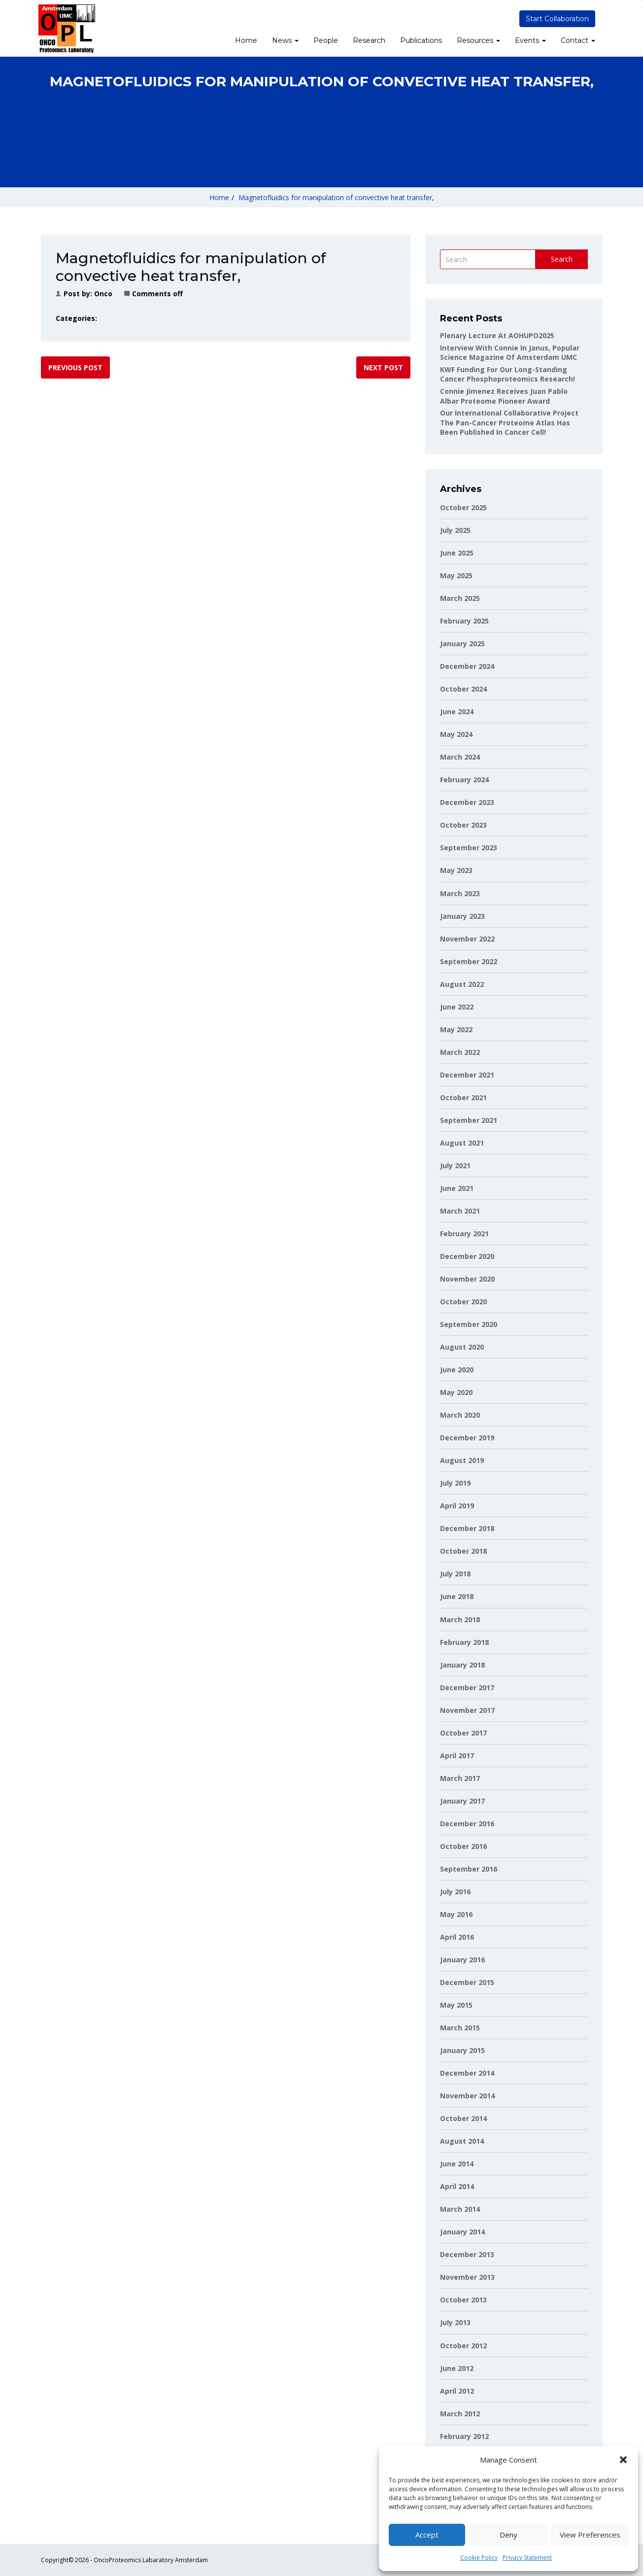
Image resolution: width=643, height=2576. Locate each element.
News (285, 40)
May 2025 (456, 575)
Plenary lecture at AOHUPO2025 (497, 335)
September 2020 (468, 1324)
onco (103, 293)
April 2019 (457, 1505)
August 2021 (462, 1143)
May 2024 (456, 734)
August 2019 (462, 1460)
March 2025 (460, 598)
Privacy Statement (527, 2557)
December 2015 (467, 1982)
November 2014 (467, 2095)
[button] (623, 2460)
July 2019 (455, 1483)
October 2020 (463, 1301)
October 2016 (463, 1846)
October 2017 (463, 1733)
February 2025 (464, 621)
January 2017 (462, 1801)
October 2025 (463, 507)
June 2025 (457, 552)
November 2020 (467, 1279)
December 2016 (467, 1823)
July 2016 (455, 1891)
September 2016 (468, 1869)
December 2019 (467, 1437)
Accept (427, 2535)
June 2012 (457, 2368)
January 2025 (462, 643)
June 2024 (457, 711)
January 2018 (462, 1665)
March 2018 (460, 1619)
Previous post (75, 367)
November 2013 (467, 2277)
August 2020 (462, 1347)
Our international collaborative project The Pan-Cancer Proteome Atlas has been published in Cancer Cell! (509, 422)
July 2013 (455, 2322)
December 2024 (467, 666)
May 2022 (456, 1029)
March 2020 (460, 1415)
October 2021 (463, 1097)
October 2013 (463, 2299)
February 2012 (464, 2436)
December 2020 (467, 1256)
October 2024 (463, 689)
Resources (478, 40)
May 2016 (456, 1914)
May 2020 (456, 1392)
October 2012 (463, 2345)
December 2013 (467, 2254)
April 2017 (457, 1755)
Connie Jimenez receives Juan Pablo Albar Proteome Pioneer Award (504, 396)
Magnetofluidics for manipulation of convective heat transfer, (336, 197)
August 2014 (462, 2141)
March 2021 (460, 1211)
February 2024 (464, 779)
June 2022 (457, 1006)
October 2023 (463, 825)
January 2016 (462, 1959)
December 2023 (467, 802)
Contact (578, 40)
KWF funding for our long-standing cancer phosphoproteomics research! (507, 374)
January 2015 (462, 2050)
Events (530, 40)
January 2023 (462, 916)
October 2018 (463, 1551)
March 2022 (460, 1052)
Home (246, 40)
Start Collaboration (557, 18)
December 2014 (467, 2073)
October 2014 (463, 2118)
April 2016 (457, 1937)
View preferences (590, 2535)
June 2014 (457, 2163)
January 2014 (462, 2231)
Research (369, 40)
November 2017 (467, 1710)
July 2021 (455, 1165)
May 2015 (456, 2005)
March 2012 (460, 2413)
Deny (508, 2535)
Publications (421, 40)
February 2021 (464, 1233)
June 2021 (457, 1188)
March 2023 (460, 893)
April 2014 (457, 2186)
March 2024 (460, 757)
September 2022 (468, 961)
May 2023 (456, 870)
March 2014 (460, 2209)
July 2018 (455, 1573)
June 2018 (457, 1596)
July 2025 (455, 530)
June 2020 (457, 1369)
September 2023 (468, 847)
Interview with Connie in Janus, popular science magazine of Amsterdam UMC (509, 352)
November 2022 (467, 938)
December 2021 (467, 1074)
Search (562, 259)
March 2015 (460, 2027)
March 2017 (460, 1778)
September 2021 (468, 1120)
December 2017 (467, 1687)
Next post (383, 367)
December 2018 (467, 1528)
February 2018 (464, 1642)
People (325, 40)
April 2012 (457, 2391)
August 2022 (462, 984)
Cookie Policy (479, 2557)
